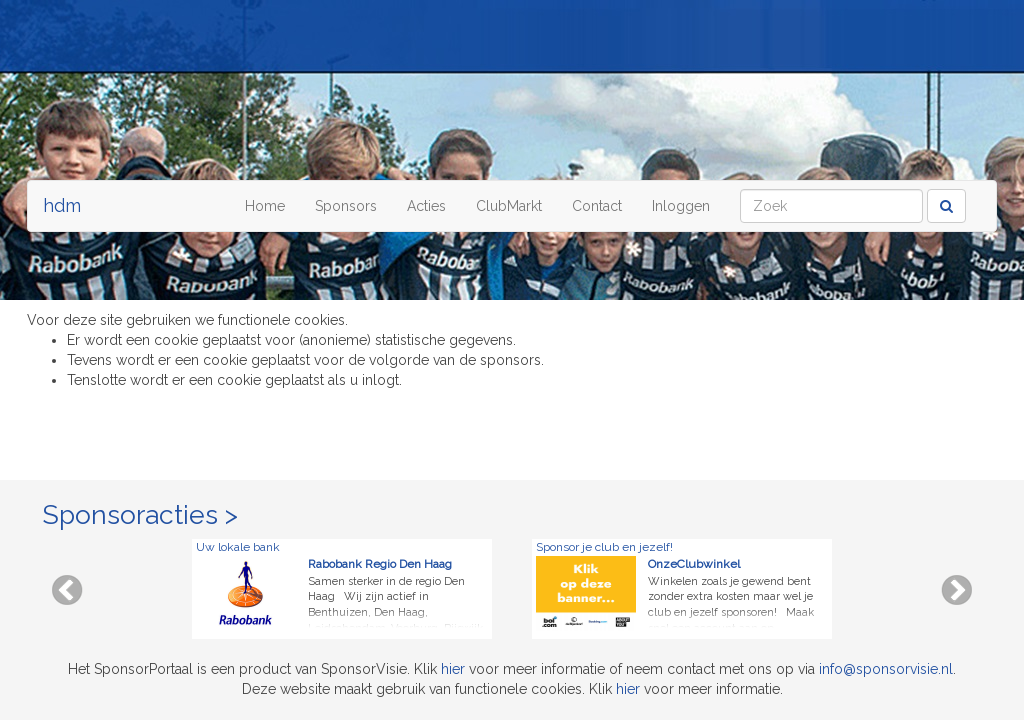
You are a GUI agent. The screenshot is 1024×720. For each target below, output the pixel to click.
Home (265, 206)
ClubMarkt (509, 206)
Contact (597, 206)
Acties (426, 206)
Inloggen (681, 206)
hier (453, 669)
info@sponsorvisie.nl (886, 669)
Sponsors (346, 206)
